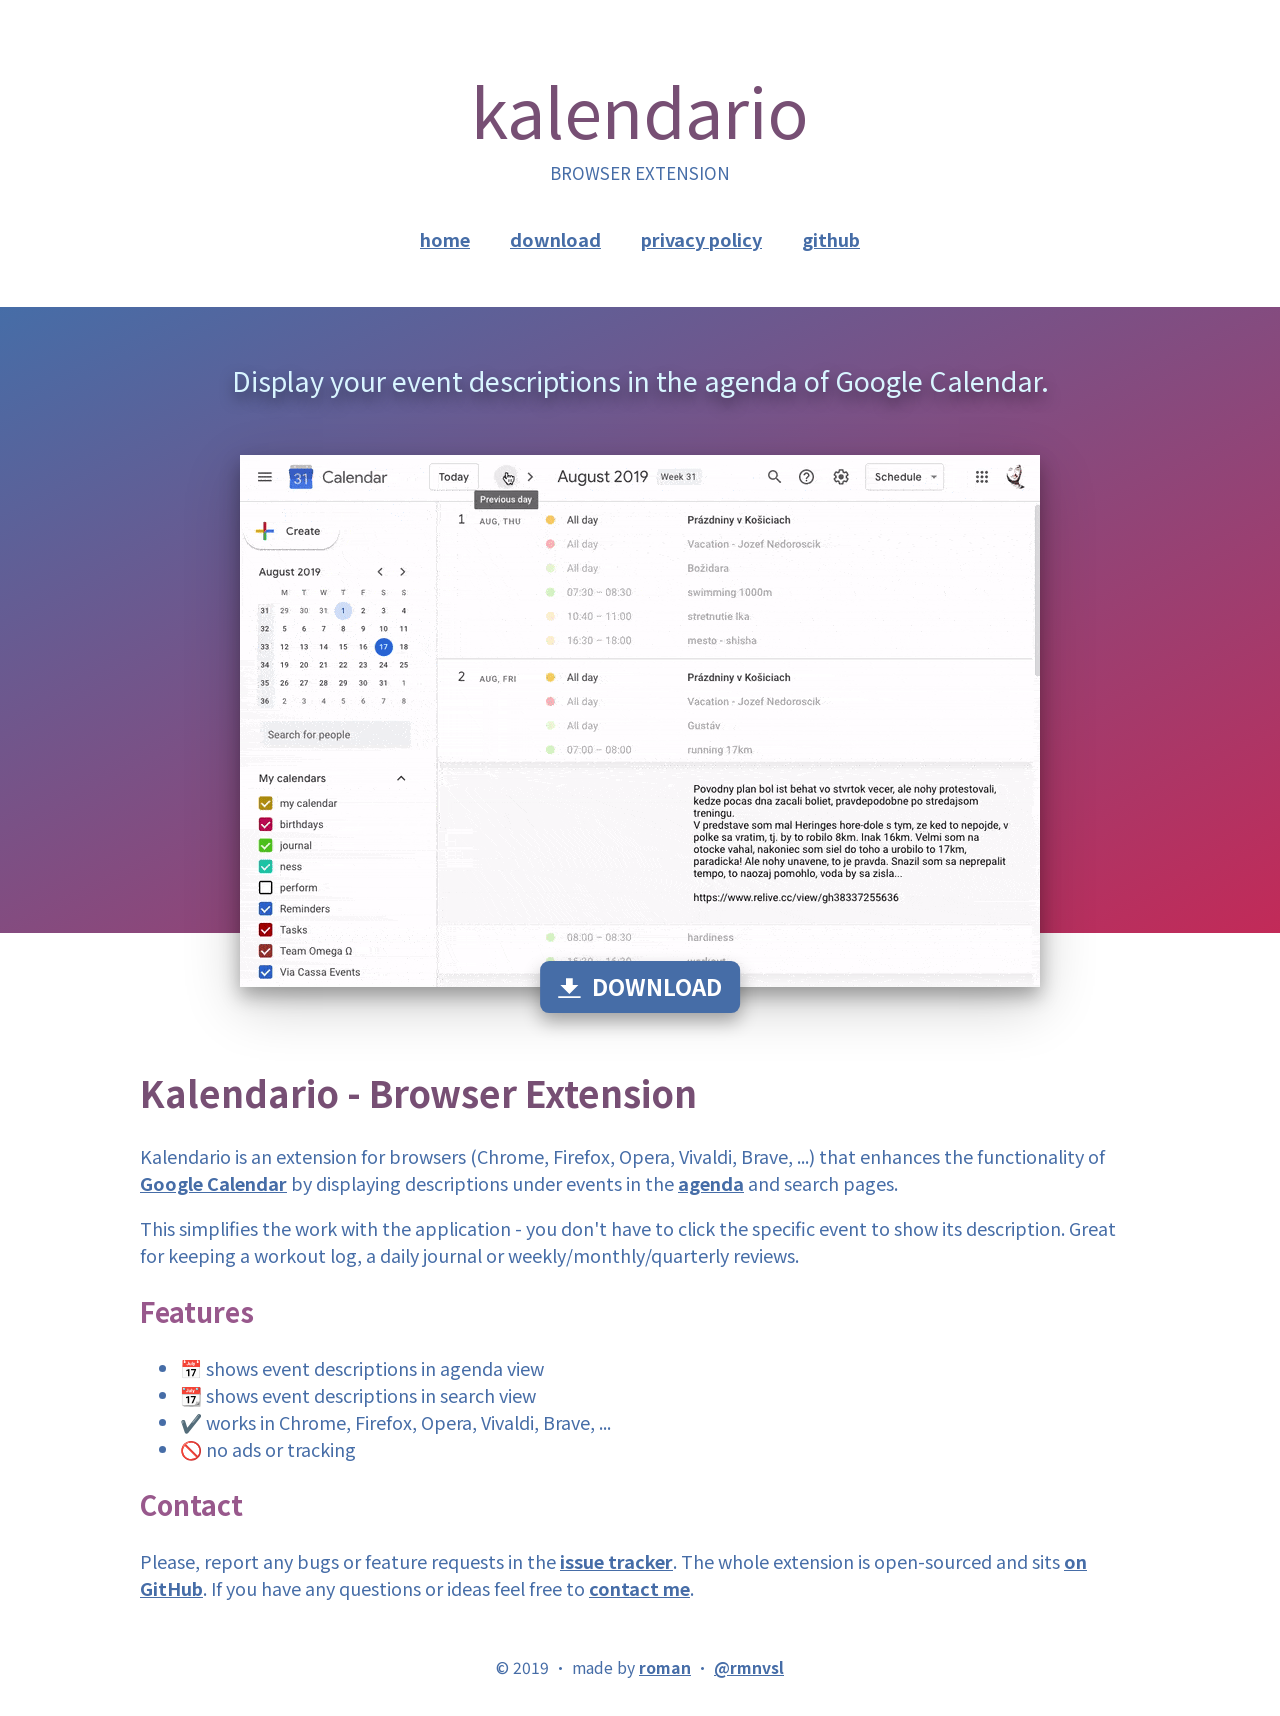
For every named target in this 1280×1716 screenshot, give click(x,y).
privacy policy (701, 239)
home (445, 239)
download (555, 239)
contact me (639, 1588)
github (831, 239)
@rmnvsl (749, 1667)
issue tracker (616, 1561)
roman (665, 1667)
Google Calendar (213, 1183)
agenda (711, 1183)
